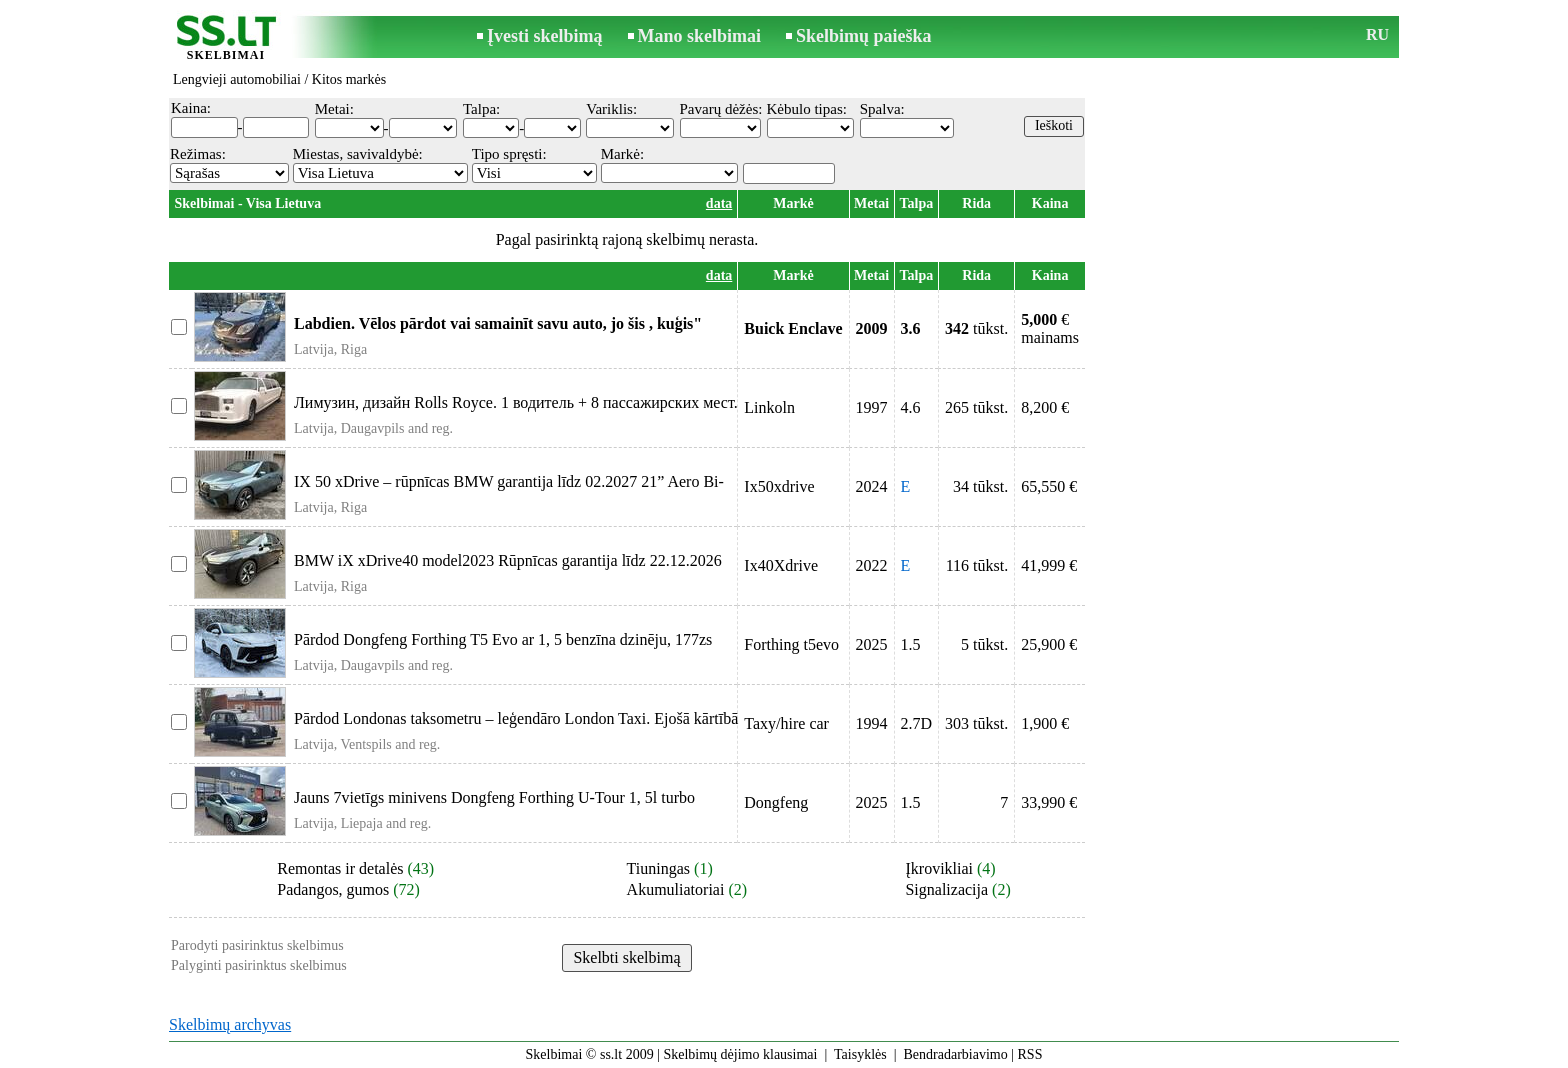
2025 (872, 644)
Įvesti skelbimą (545, 36)
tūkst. (976, 328)
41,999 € (1049, 565)
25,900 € (1049, 644)
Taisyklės (860, 1054)
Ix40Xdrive (781, 565)
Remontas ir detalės (340, 868)
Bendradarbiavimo (956, 1054)
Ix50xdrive (779, 486)
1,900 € (1045, 723)
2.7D (917, 723)
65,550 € (1049, 486)
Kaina (1050, 203)
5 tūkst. (984, 644)
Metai (871, 203)
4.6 (911, 407)
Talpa (916, 203)
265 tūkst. (976, 407)
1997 (872, 407)
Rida (976, 203)
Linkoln (769, 407)
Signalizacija (946, 889)
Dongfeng (776, 802)
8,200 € (1045, 407)
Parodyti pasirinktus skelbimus (257, 945)
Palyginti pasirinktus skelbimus (259, 965)
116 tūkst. (977, 565)
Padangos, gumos (333, 889)
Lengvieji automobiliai (237, 79)
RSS (1030, 1054)
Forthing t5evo (791, 644)
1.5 (911, 644)
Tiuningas (658, 868)
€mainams (1050, 328)
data (719, 203)
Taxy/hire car (786, 723)
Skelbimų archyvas (230, 1024)
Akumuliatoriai (676, 889)
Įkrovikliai (939, 868)
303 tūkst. (976, 723)
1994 (872, 723)
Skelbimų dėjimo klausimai (740, 1054)
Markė (793, 203)
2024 (872, 486)
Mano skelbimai (700, 36)
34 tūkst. (980, 486)
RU (1377, 34)
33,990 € (1049, 802)
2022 (872, 565)
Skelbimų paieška (864, 36)
